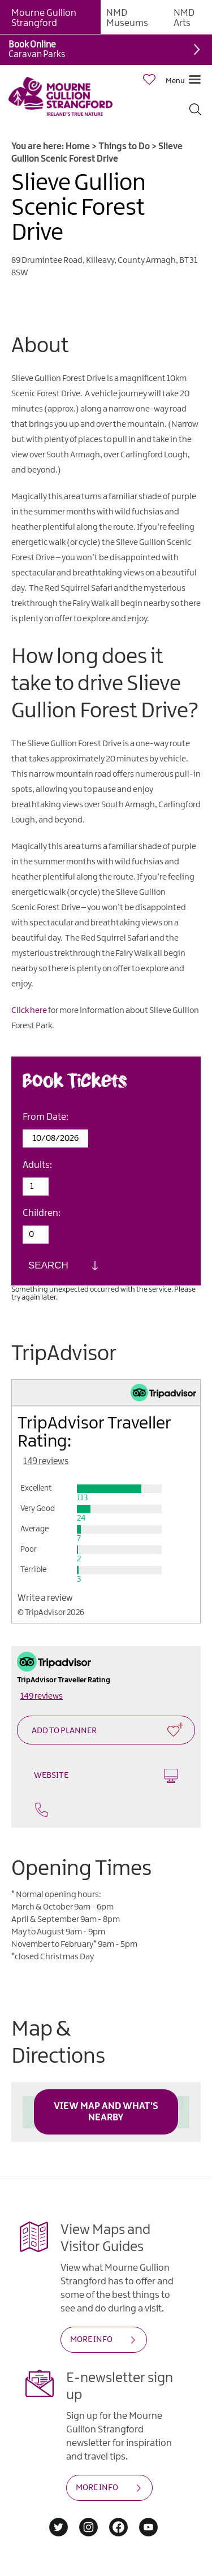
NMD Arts (184, 18)
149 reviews (45, 1461)
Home (78, 146)
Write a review (45, 1598)
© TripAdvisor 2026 (51, 1613)
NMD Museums (127, 18)
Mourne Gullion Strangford (43, 18)
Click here (29, 1010)
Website (106, 1776)
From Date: (45, 1117)
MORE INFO (91, 2339)
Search (48, 1265)
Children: (41, 1213)
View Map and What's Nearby (106, 2112)
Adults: (37, 1165)
